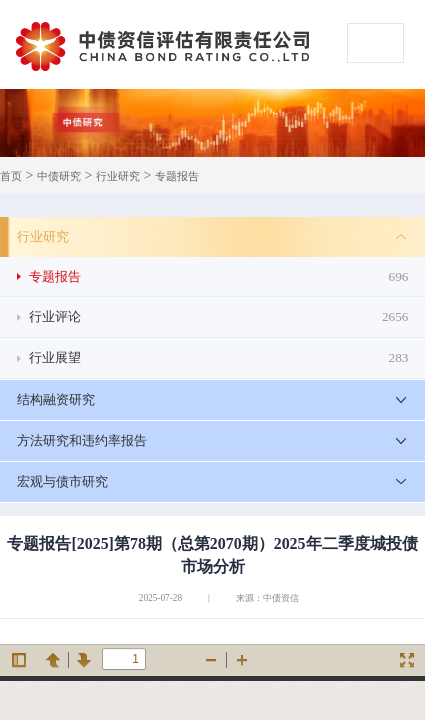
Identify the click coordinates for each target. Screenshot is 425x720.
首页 (11, 176)
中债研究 (59, 176)
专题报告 (177, 176)
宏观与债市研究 (62, 481)
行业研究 (118, 176)
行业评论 (219, 317)
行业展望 (219, 358)
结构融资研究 (56, 399)
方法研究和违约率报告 (82, 440)
